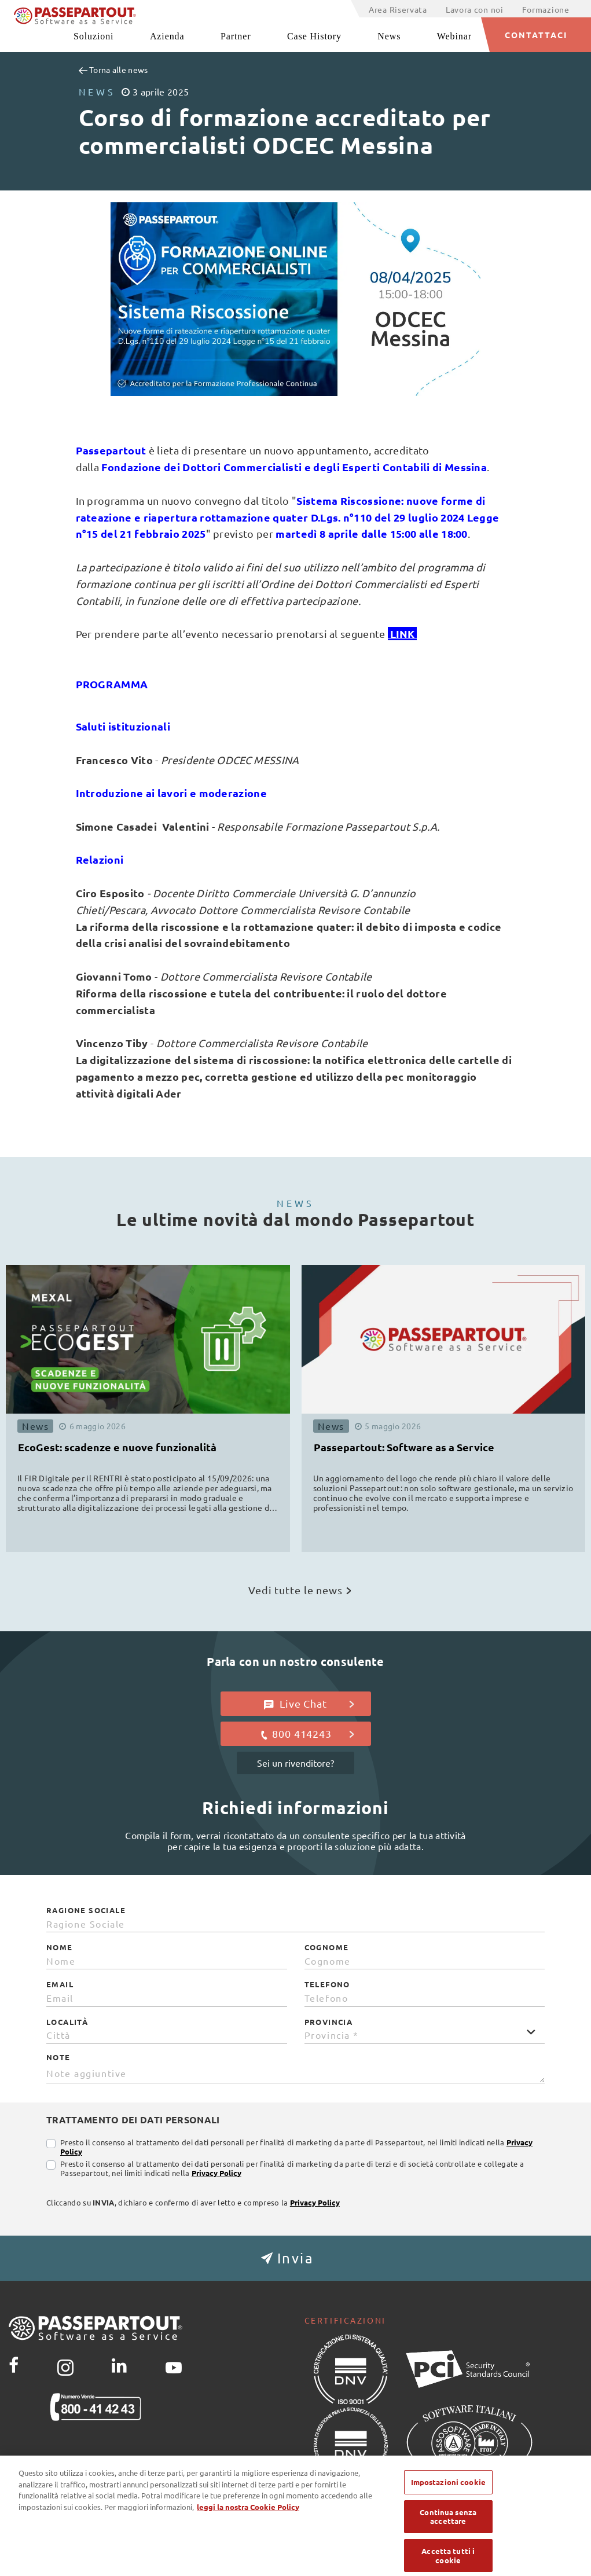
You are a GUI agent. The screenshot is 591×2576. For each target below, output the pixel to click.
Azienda (167, 36)
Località (67, 2022)
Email (60, 1984)
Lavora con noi (475, 9)
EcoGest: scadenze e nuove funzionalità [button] (117, 1447)
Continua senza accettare (448, 2528)
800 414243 (306, 1733)
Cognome (326, 1947)
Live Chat (309, 1703)
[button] (295, 2258)
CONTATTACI (536, 35)
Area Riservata (398, 9)
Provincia (328, 2022)
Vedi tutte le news (299, 1590)
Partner (236, 36)
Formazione (546, 9)
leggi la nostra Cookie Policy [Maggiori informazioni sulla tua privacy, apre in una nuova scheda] (248, 2519)
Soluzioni (93, 36)
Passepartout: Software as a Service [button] (404, 1447)
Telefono (327, 1984)
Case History (314, 36)
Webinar (454, 36)
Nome (59, 1947)
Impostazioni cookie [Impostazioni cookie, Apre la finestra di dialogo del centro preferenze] (448, 2495)
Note (58, 2057)
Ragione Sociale (86, 1910)
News (389, 36)
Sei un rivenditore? (295, 1762)
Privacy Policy (216, 2173)
